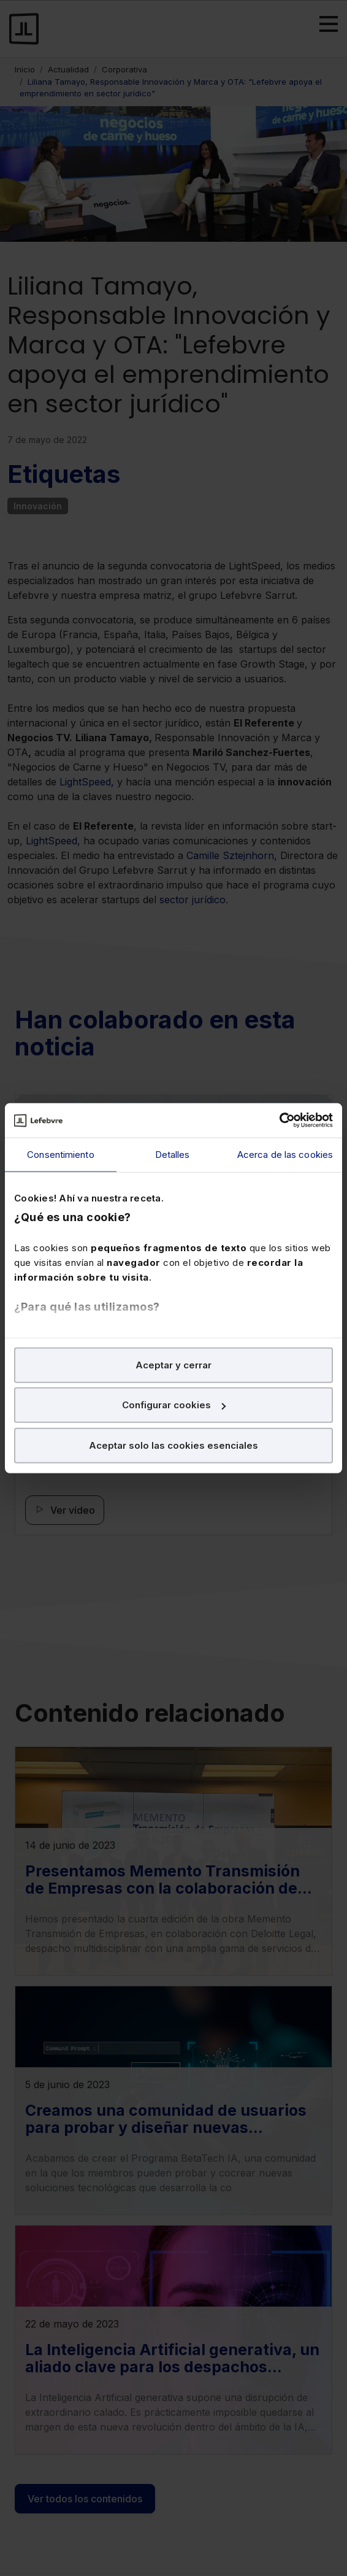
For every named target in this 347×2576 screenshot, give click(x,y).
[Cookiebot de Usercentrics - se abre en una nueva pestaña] (279, 1120)
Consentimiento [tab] (60, 1154)
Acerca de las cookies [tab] (285, 1154)
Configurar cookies (174, 1405)
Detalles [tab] (172, 1154)
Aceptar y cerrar (173, 1364)
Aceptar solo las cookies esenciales (173, 1445)
